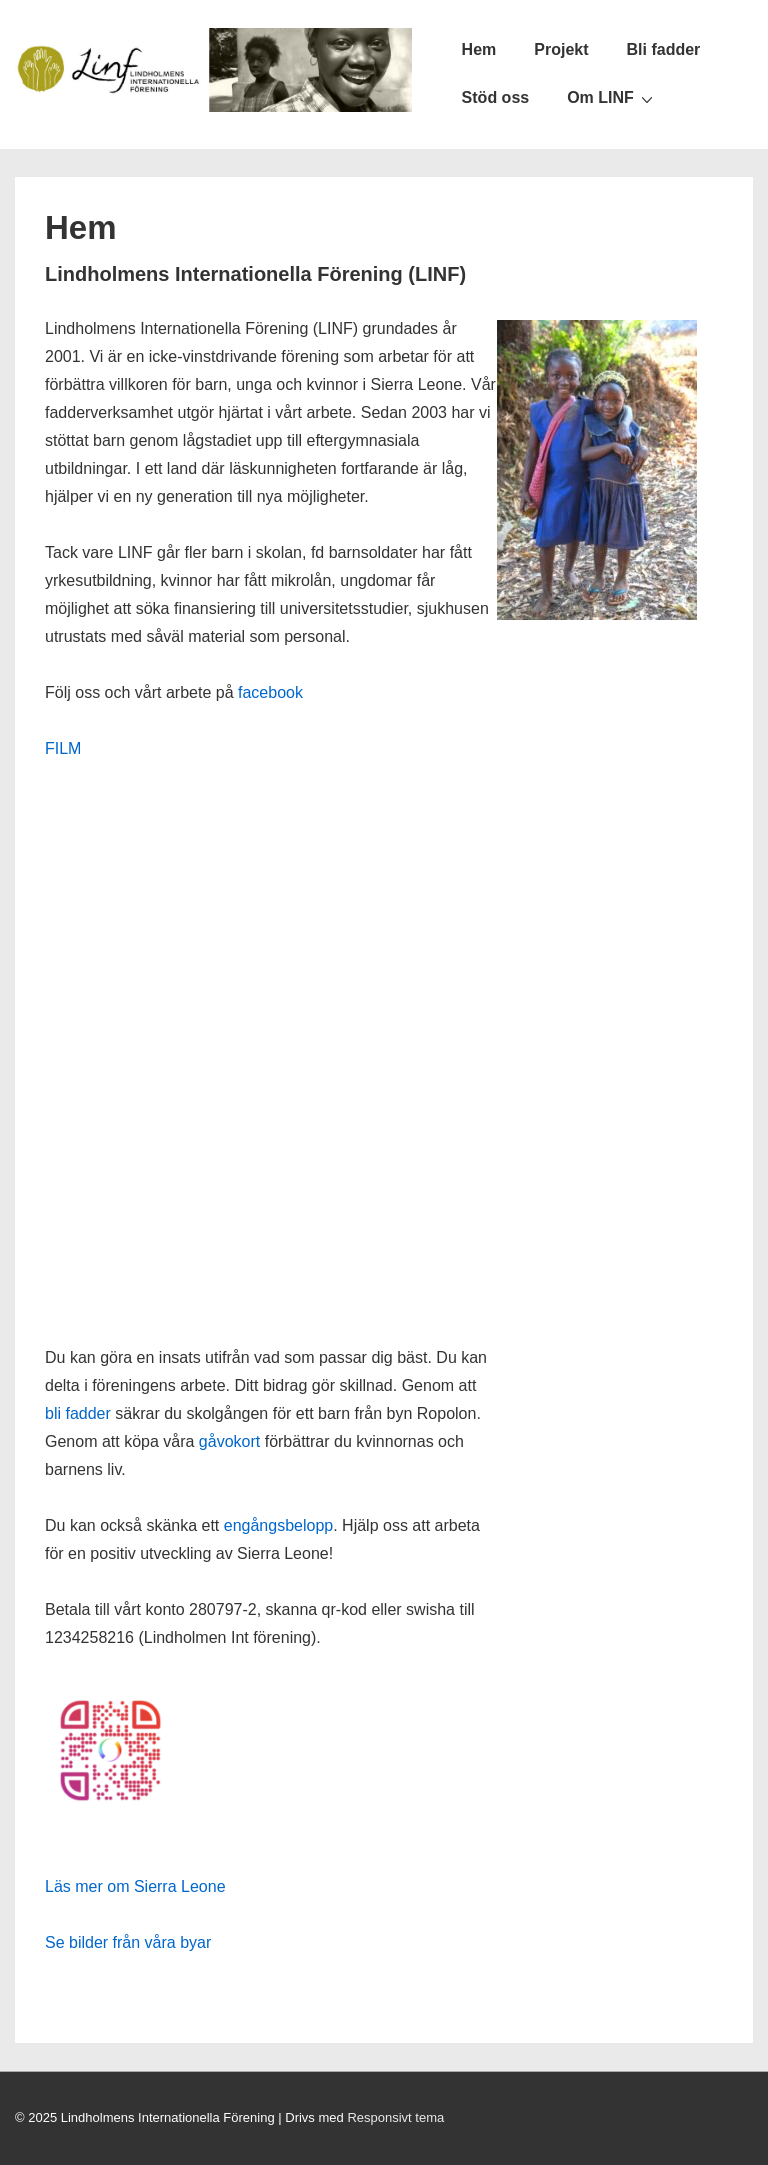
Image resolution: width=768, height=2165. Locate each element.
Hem (479, 49)
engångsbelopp (278, 1525)
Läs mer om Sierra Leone (135, 1886)
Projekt (561, 49)
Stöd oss (496, 97)
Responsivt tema (395, 2117)
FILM (63, 748)
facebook (270, 692)
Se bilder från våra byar (128, 1942)
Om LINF (612, 98)
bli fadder (78, 1413)
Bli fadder (664, 49)
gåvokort (229, 1441)
